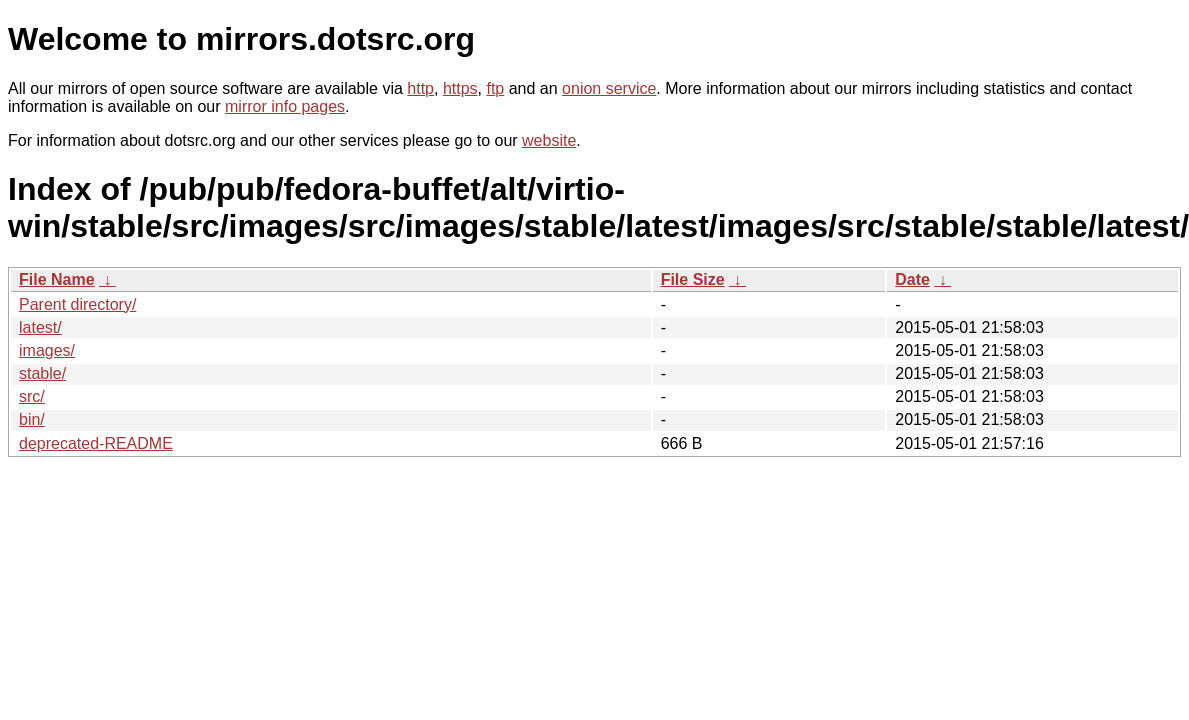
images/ (47, 350)
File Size (693, 279)
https (460, 88)
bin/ (32, 419)
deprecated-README (96, 443)
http (420, 88)
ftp (495, 88)
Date (912, 279)
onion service (609, 88)
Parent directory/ (77, 304)
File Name (57, 279)
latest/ (40, 327)
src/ (32, 396)
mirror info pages (285, 106)
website (549, 140)
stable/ (42, 373)
